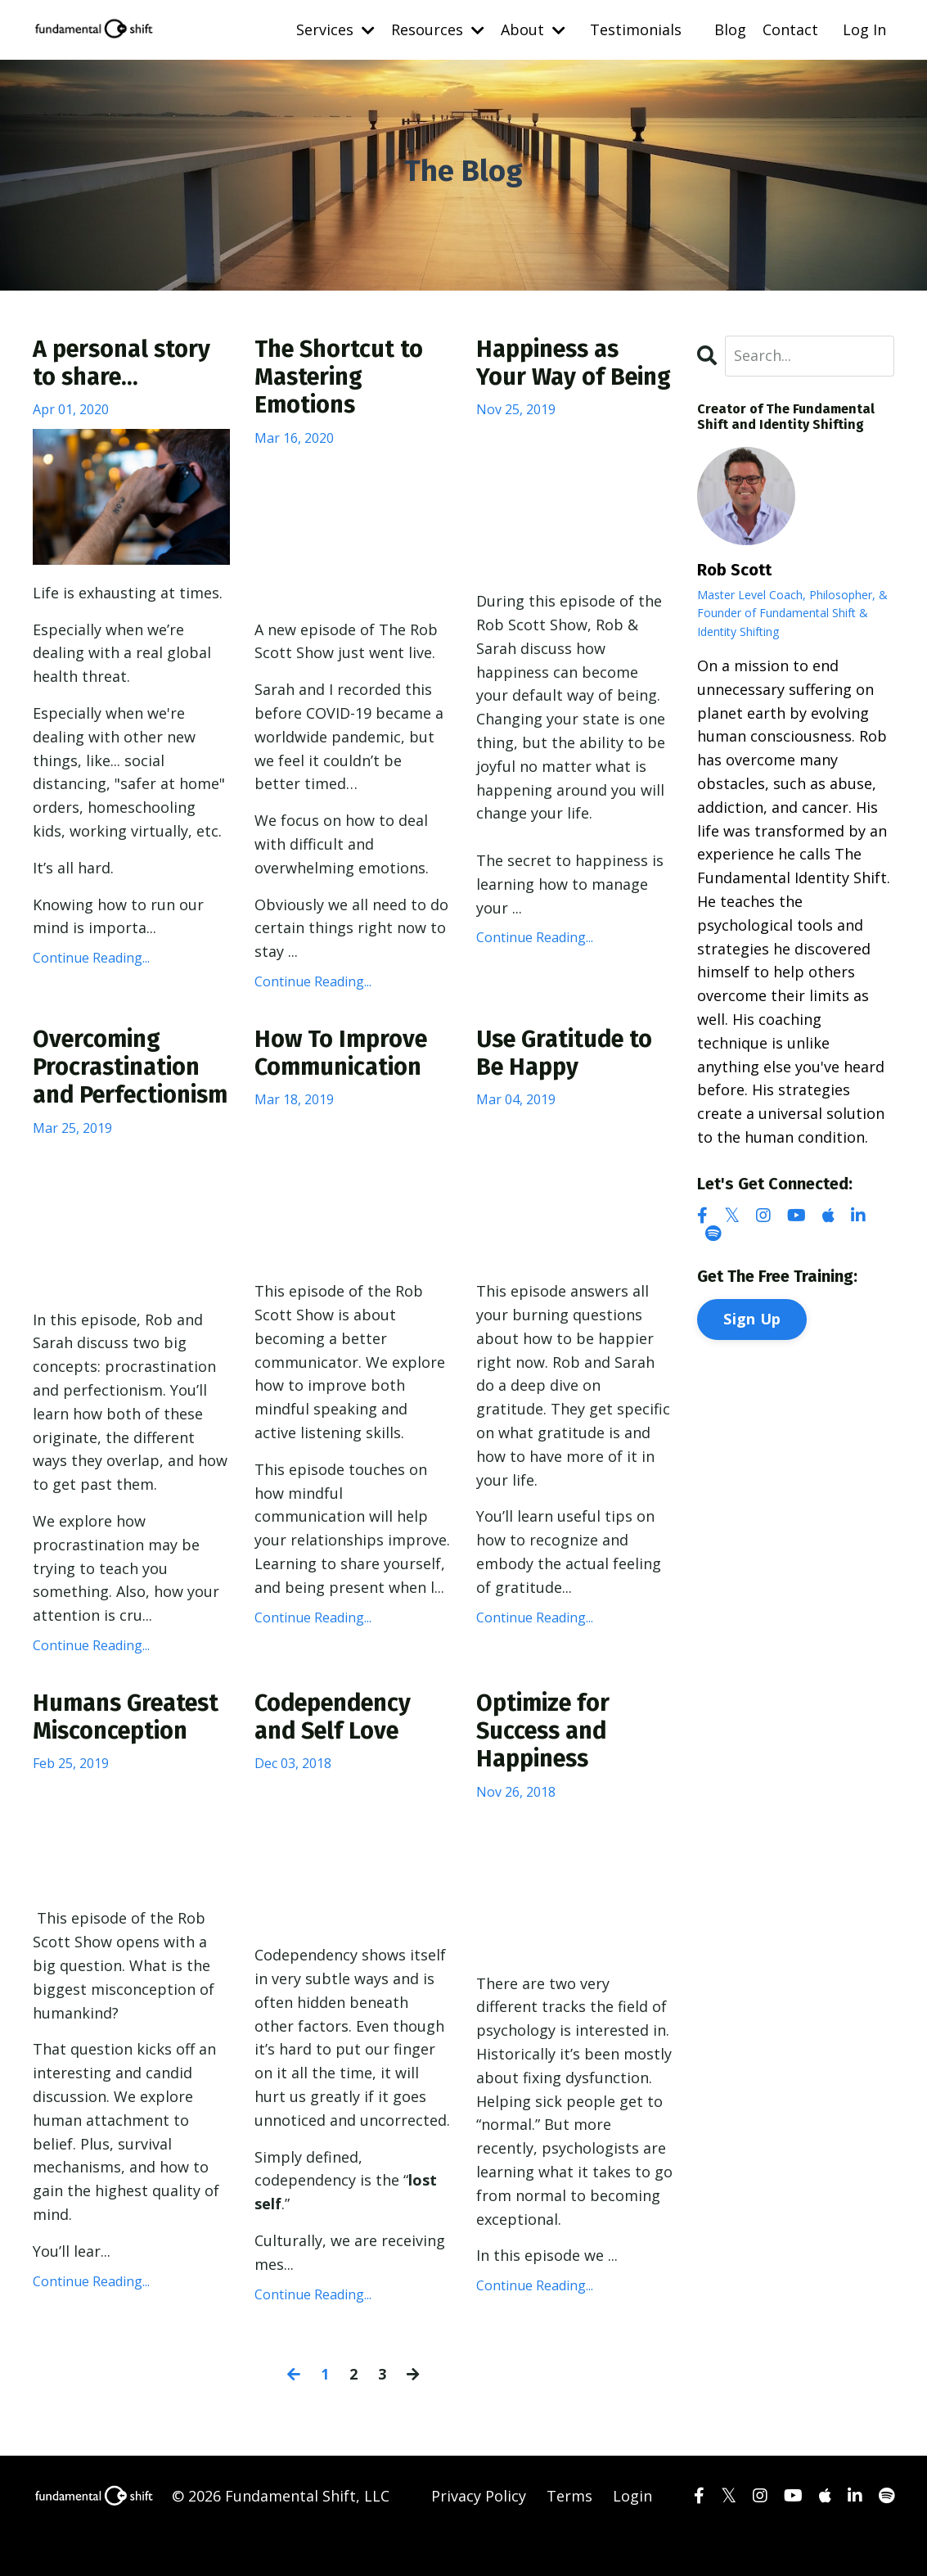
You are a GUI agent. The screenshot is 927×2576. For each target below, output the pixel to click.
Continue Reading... (91, 959)
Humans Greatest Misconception (130, 1755)
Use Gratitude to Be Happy (569, 1057)
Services (335, 29)
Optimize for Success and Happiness (546, 1770)
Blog (730, 29)
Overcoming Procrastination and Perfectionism (120, 1087)
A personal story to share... (126, 364)
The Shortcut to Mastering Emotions (342, 379)
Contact (790, 29)
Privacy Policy (478, 2535)
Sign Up (752, 1318)
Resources (437, 29)
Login (632, 2535)
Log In (864, 29)
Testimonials (636, 29)
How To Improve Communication (344, 1057)
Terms (569, 2535)
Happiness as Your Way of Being (552, 379)
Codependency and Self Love (338, 1755)
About (533, 29)
